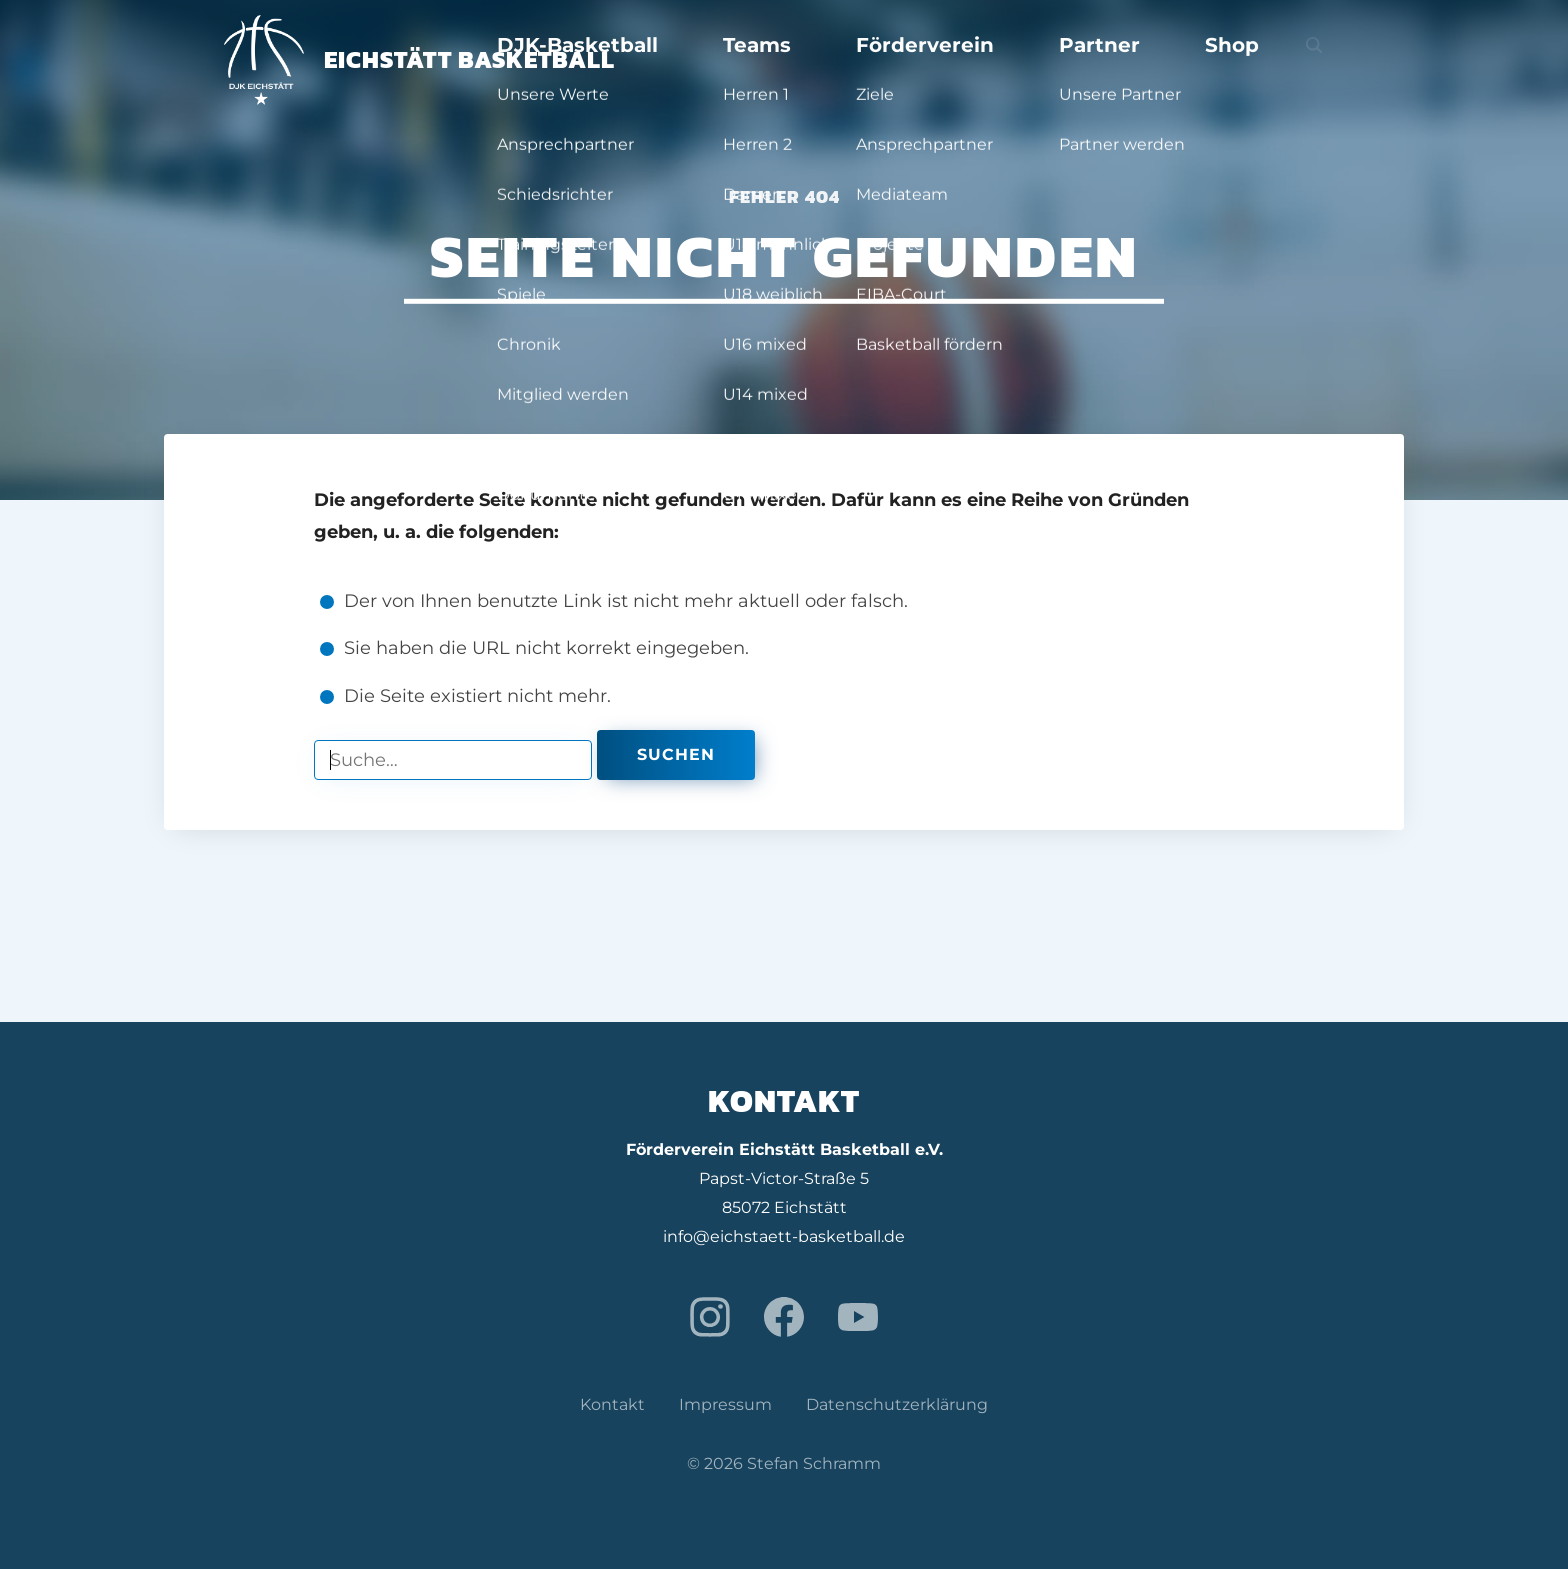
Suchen (676, 754)
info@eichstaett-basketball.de (784, 1236)
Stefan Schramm (814, 1463)
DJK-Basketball (815, 60)
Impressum (725, 1404)
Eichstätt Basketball (419, 59)
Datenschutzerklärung (897, 1404)
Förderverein (1061, 60)
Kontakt (612, 1404)
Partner (1183, 60)
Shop (1272, 60)
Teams (943, 60)
